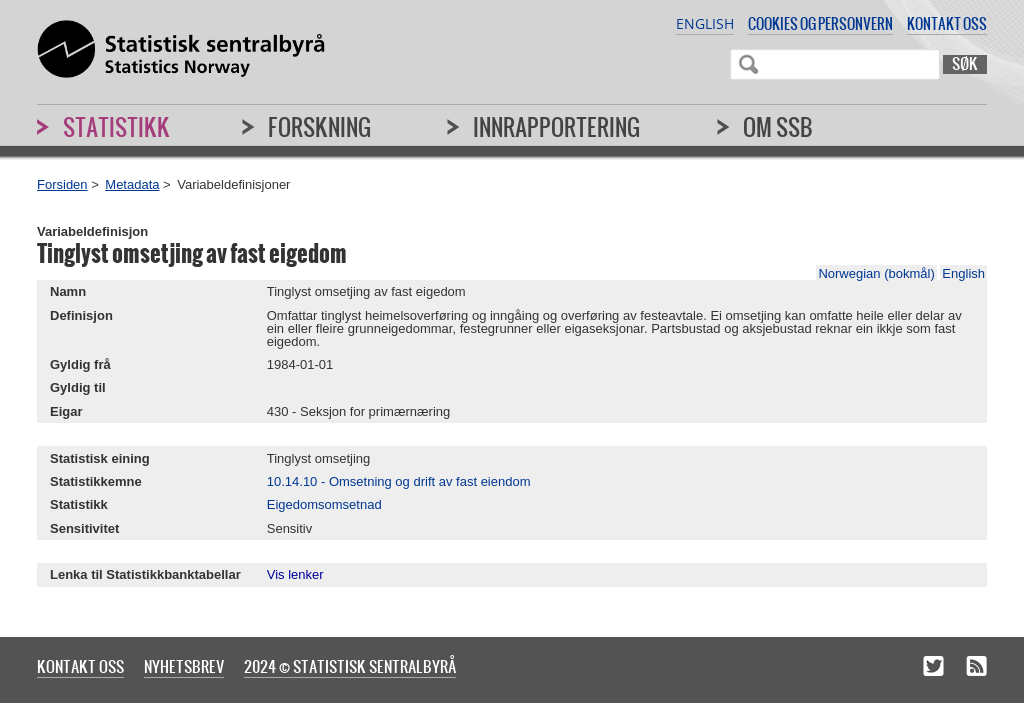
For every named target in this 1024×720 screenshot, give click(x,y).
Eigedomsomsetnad (324, 504)
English (705, 23)
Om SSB (778, 127)
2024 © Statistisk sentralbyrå (350, 666)
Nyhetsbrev (184, 666)
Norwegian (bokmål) (876, 273)
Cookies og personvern (820, 23)
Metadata (132, 184)
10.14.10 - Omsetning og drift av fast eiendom (399, 481)
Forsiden (62, 184)
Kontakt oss (947, 23)
